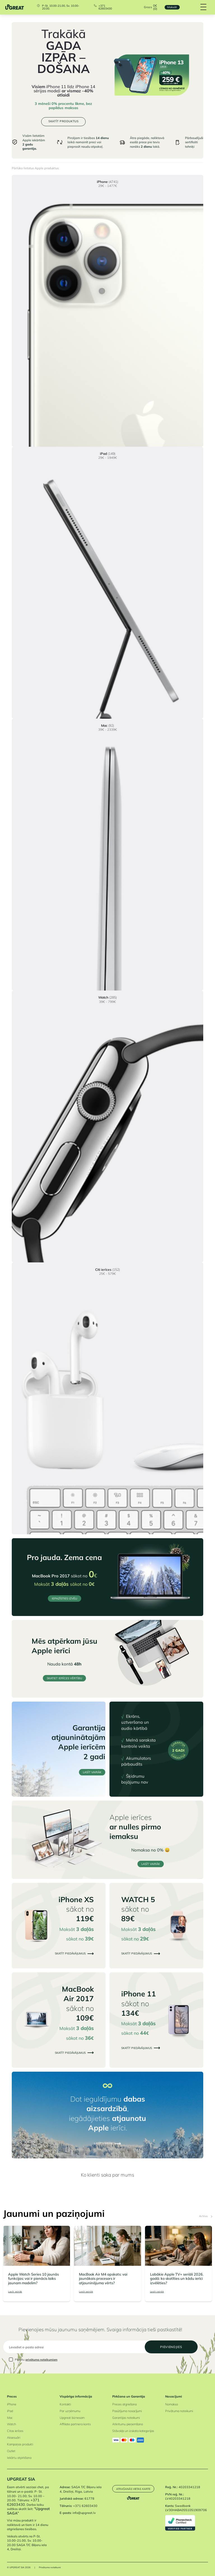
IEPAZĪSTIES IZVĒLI (64, 1598)
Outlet (11, 2450)
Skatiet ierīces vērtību (64, 1678)
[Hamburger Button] (202, 7)
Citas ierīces (15, 2431)
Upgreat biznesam (72, 2417)
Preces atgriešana (124, 2404)
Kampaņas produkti (20, 2444)
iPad (10, 2410)
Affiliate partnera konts (75, 2424)
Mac (10, 2417)
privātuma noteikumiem (41, 2359)
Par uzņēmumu (70, 2410)
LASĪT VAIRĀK (92, 1772)
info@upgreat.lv (84, 2512)
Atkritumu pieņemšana (127, 2424)
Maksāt (171, 7)
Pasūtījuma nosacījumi (127, 2410)
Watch (11, 2424)
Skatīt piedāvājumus (74, 1953)
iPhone (11, 2404)
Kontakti (65, 2404)
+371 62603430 (105, 7)
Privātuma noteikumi (179, 2410)
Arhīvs (205, 2216)
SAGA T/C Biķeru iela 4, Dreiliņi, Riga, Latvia (81, 2489)
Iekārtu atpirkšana (19, 2457)
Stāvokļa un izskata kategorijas (133, 2431)
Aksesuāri (13, 2437)
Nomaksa (171, 2404)
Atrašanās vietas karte (133, 2489)
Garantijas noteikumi (126, 2417)
